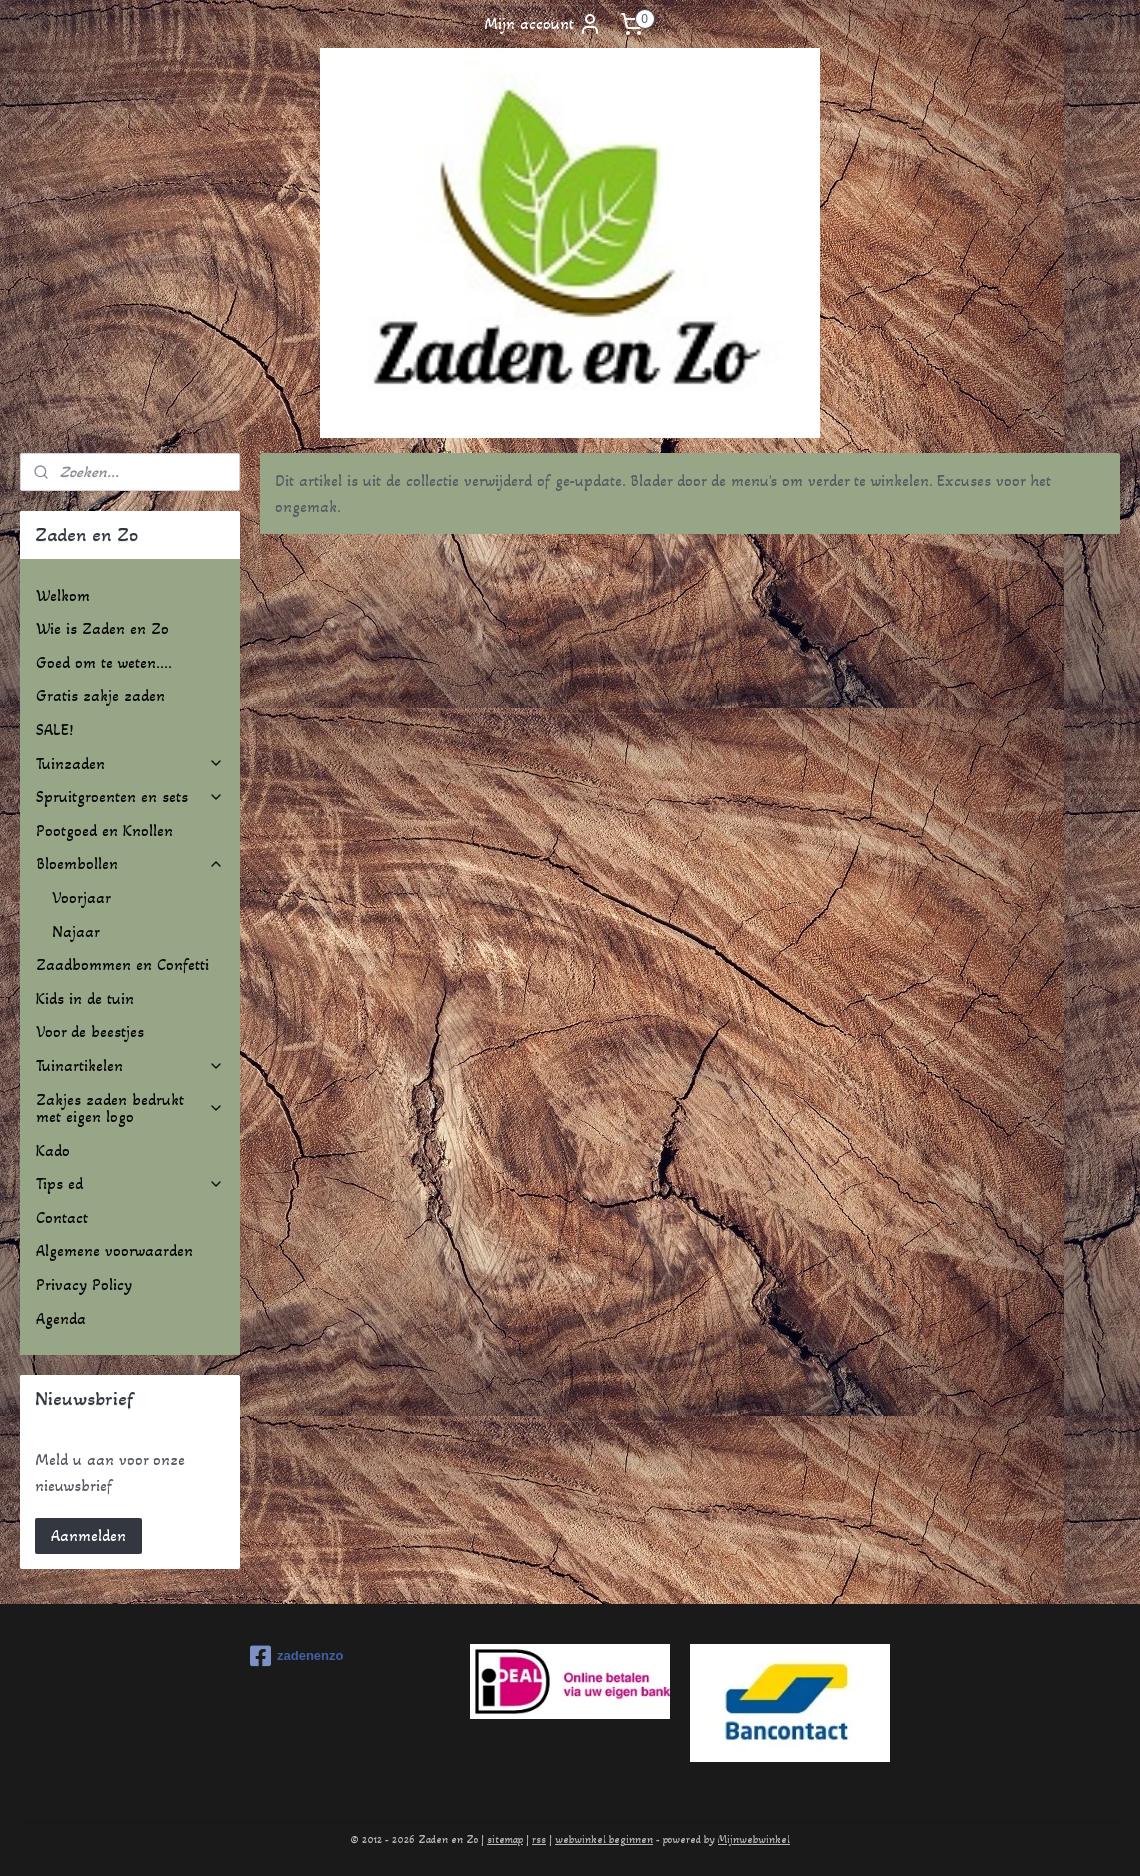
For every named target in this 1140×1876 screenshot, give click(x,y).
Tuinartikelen (130, 1065)
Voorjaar (81, 897)
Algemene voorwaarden (114, 1250)
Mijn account (543, 24)
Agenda (61, 1318)
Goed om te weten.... (104, 662)
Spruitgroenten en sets (130, 796)
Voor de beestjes (90, 1031)
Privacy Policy (84, 1284)
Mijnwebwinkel (754, 1839)
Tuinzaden (130, 763)
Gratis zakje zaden (100, 695)
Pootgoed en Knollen (104, 830)
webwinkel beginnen (604, 1839)
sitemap (505, 1839)
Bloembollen (130, 863)
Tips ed (130, 1183)
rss (539, 1839)
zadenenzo (296, 1656)
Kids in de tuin (85, 998)
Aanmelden (88, 1535)
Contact (62, 1217)
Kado (53, 1150)
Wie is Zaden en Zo (102, 628)
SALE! (54, 729)
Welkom (63, 595)
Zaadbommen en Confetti (122, 964)
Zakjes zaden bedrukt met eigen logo (130, 1108)
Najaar (76, 931)
